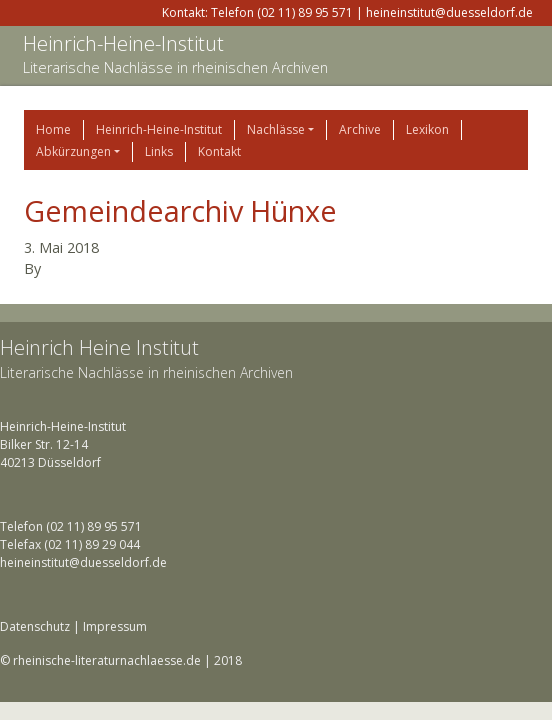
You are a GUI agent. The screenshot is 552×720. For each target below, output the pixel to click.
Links (159, 151)
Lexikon (427, 129)
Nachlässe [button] (276, 129)
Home (53, 129)
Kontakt (219, 151)
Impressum (115, 626)
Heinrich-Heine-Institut (123, 43)
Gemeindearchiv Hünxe (180, 210)
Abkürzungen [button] (73, 151)
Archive (360, 129)
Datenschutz (35, 626)
